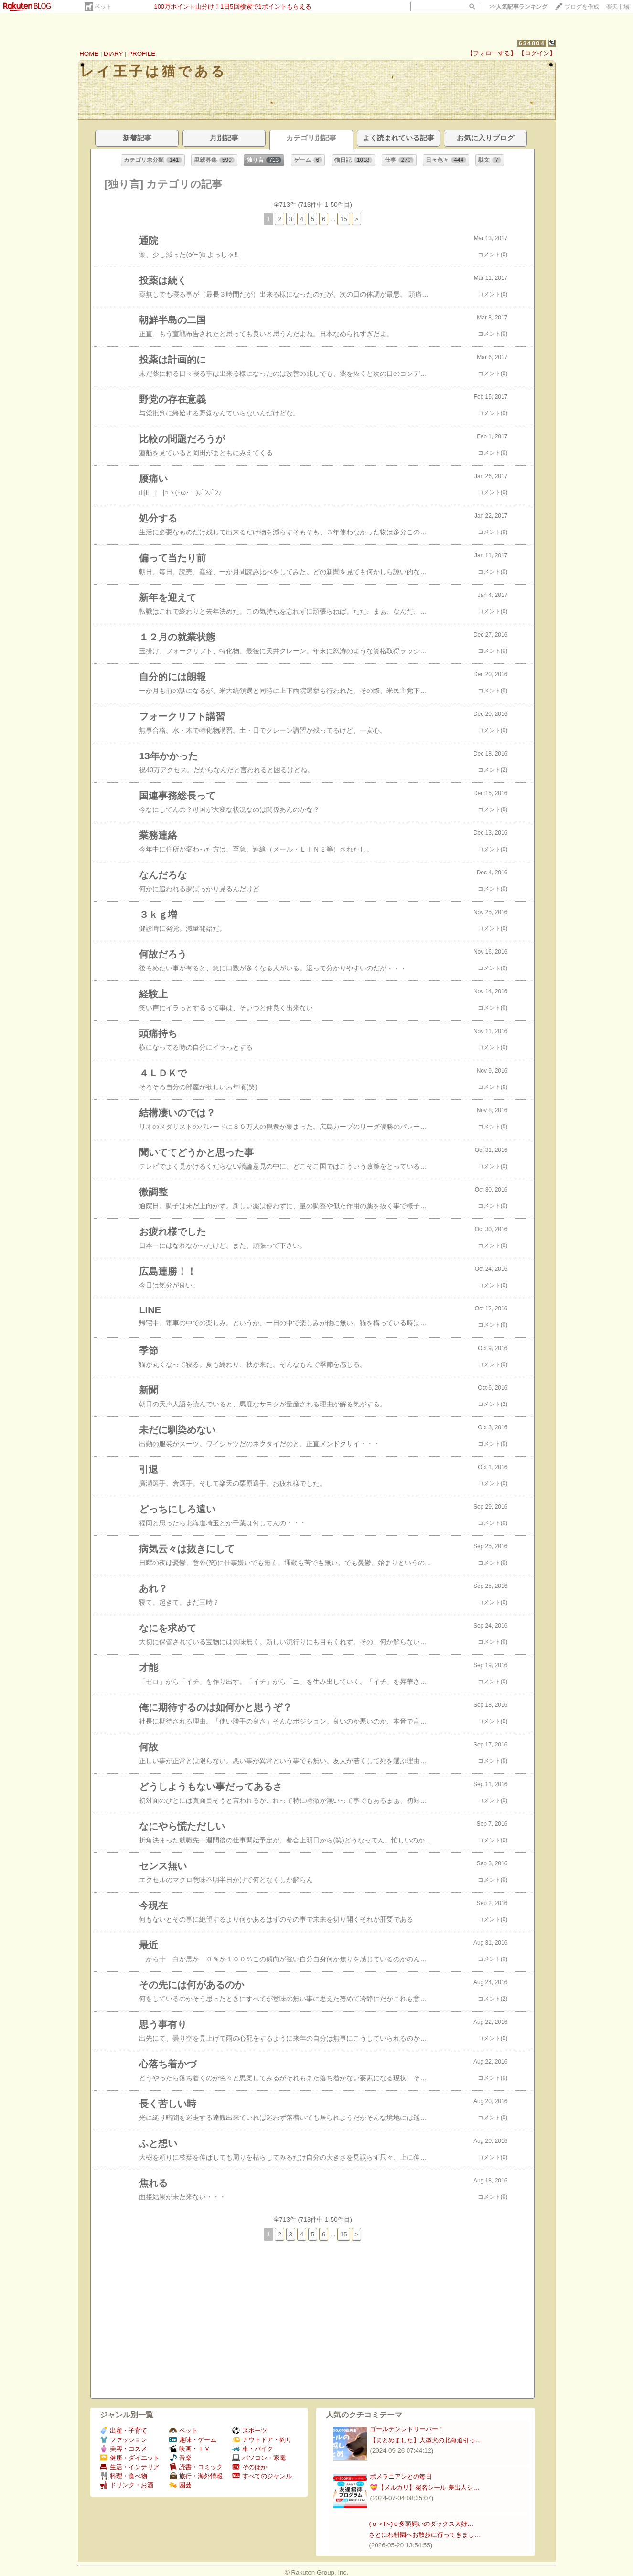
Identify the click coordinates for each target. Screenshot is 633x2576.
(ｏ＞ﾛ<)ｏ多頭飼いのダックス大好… (421, 2523)
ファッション (123, 2439)
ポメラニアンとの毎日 (401, 2476)
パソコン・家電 (259, 2457)
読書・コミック (196, 2466)
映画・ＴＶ (189, 2448)
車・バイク (252, 2448)
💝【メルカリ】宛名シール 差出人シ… (424, 2487)
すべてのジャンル (262, 2476)
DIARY (113, 53)
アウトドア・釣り (262, 2439)
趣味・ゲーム (192, 2439)
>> (518, 6)
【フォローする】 (491, 53)
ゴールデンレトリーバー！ (407, 2429)
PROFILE (141, 53)
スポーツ (249, 2430)
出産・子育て (123, 2430)
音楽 (180, 2457)
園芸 (180, 2485)
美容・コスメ (123, 2448)
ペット (103, 6)
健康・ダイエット (130, 2457)
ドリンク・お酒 (126, 2485)
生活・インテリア (130, 2466)
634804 (531, 43)
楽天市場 (617, 6)
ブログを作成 (582, 6)
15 (343, 219)
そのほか (249, 2466)
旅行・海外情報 (196, 2476)
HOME (88, 53)
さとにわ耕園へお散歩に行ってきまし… (425, 2534)
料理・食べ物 (123, 2476)
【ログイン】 (537, 53)
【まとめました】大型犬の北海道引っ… (426, 2440)
